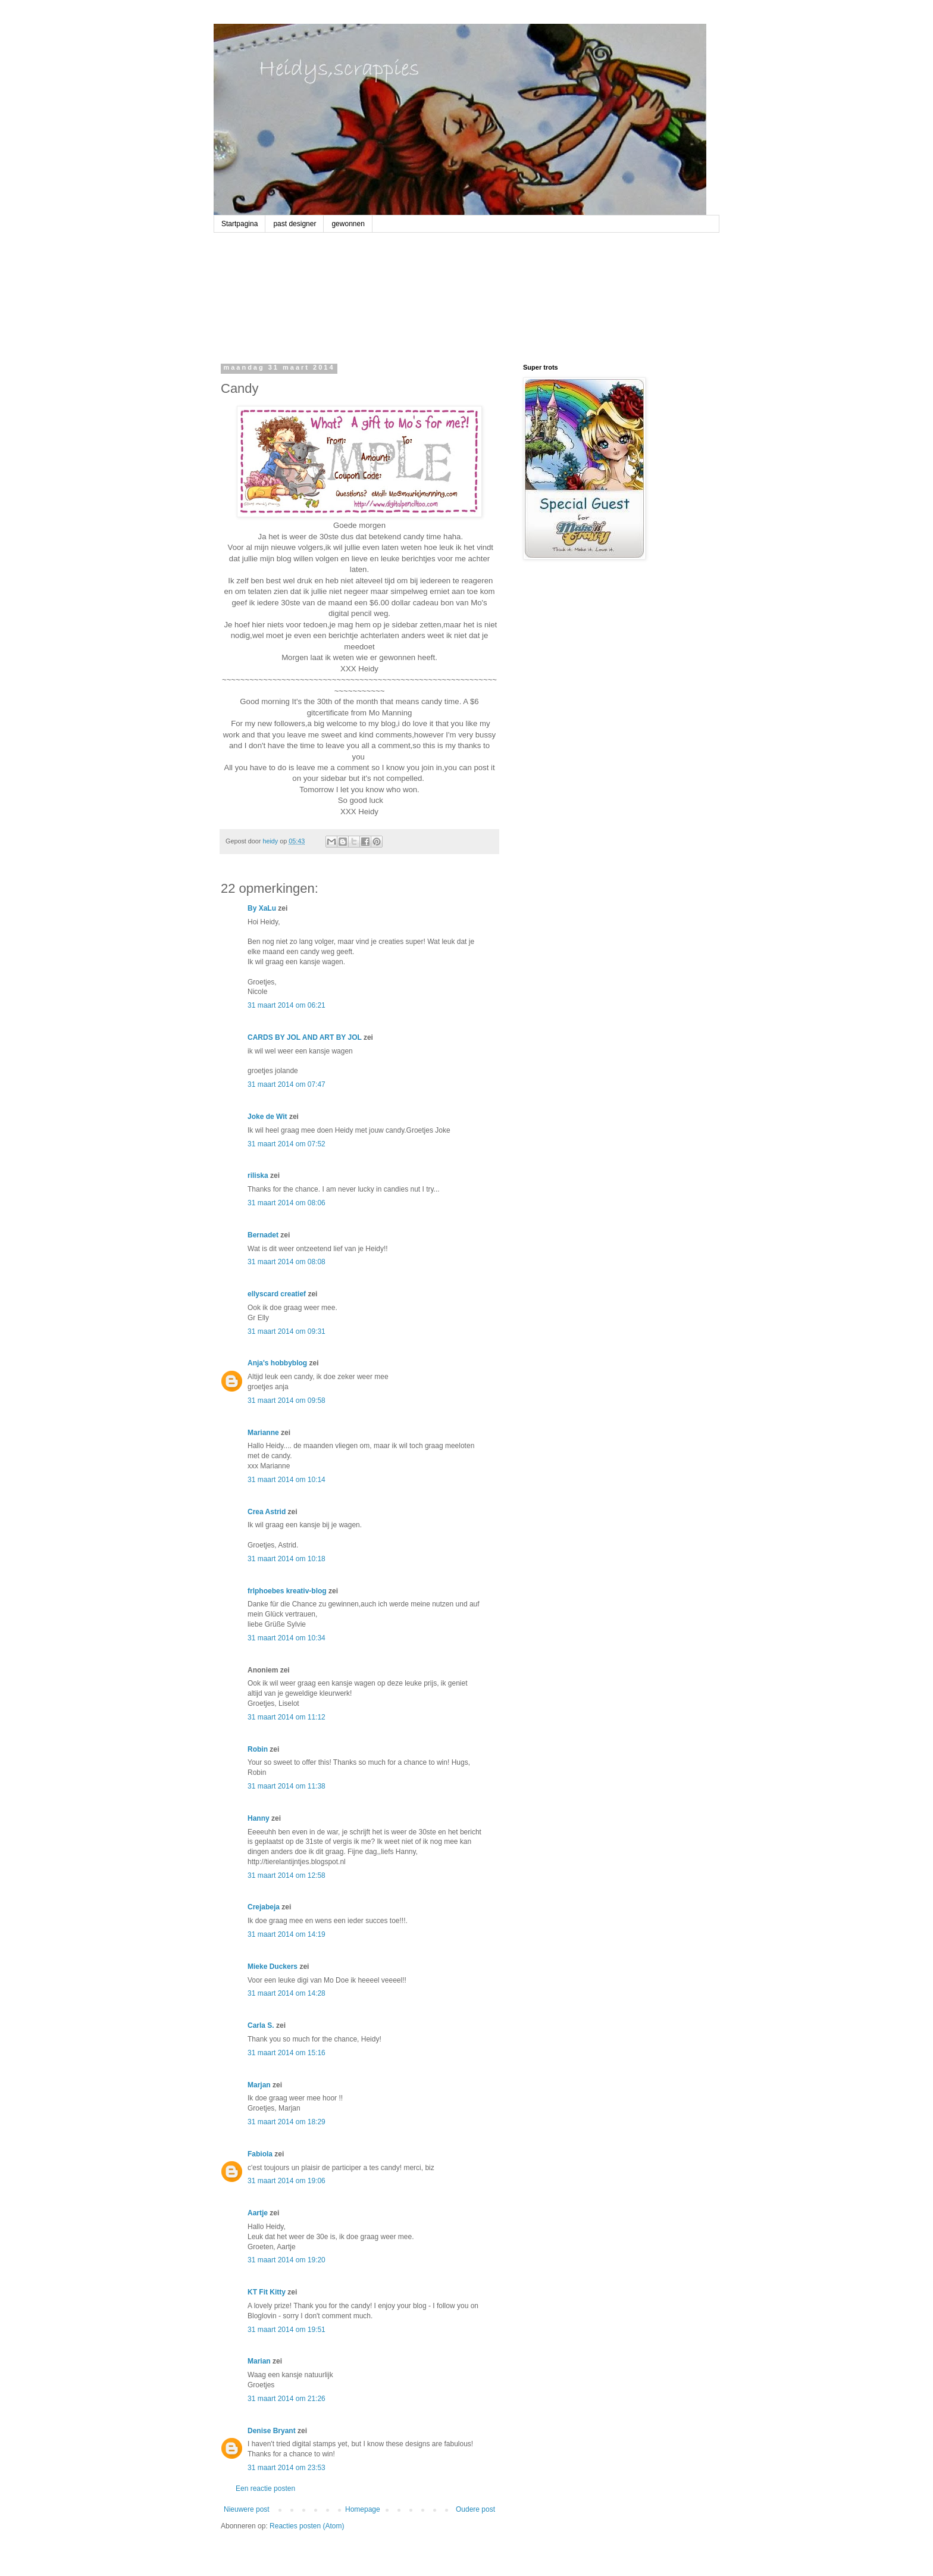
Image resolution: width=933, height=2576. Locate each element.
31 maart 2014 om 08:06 (286, 1203)
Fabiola (260, 2154)
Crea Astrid (267, 1512)
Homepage (362, 2509)
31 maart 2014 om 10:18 (286, 1559)
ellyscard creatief (277, 1294)
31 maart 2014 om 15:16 (286, 2053)
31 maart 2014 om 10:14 (286, 1479)
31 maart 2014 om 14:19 (286, 1934)
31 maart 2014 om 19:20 (286, 2260)
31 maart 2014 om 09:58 (286, 1400)
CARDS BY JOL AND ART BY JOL (305, 1037)
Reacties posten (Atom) (307, 2526)
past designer (294, 224)
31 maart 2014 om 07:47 (286, 1084)
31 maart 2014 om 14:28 (286, 1993)
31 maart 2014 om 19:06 (286, 2181)
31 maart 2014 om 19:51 (286, 2329)
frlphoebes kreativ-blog (287, 1591)
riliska (258, 1175)
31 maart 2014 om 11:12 (286, 1717)
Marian (259, 2361)
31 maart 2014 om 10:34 (286, 1638)
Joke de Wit (267, 1116)
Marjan (259, 2085)
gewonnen (347, 224)
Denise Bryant (272, 2431)
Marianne (263, 1432)
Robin (258, 1749)
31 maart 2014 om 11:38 (286, 1786)
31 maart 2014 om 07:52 (286, 1144)
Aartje (258, 2213)
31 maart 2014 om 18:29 (286, 2122)
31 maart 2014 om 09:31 (286, 1331)
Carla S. (261, 2025)
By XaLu (262, 908)
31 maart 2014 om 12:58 (286, 1875)
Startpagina (239, 224)
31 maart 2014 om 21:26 (286, 2398)
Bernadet (263, 1235)
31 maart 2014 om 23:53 (286, 2468)
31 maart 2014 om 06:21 (286, 1005)
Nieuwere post (247, 2509)
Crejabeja (264, 1907)
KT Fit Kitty (267, 2292)
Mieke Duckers (273, 1966)
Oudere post (475, 2509)
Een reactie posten (265, 2488)
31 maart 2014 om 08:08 (286, 1262)
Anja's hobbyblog (277, 1363)
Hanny (259, 1818)
